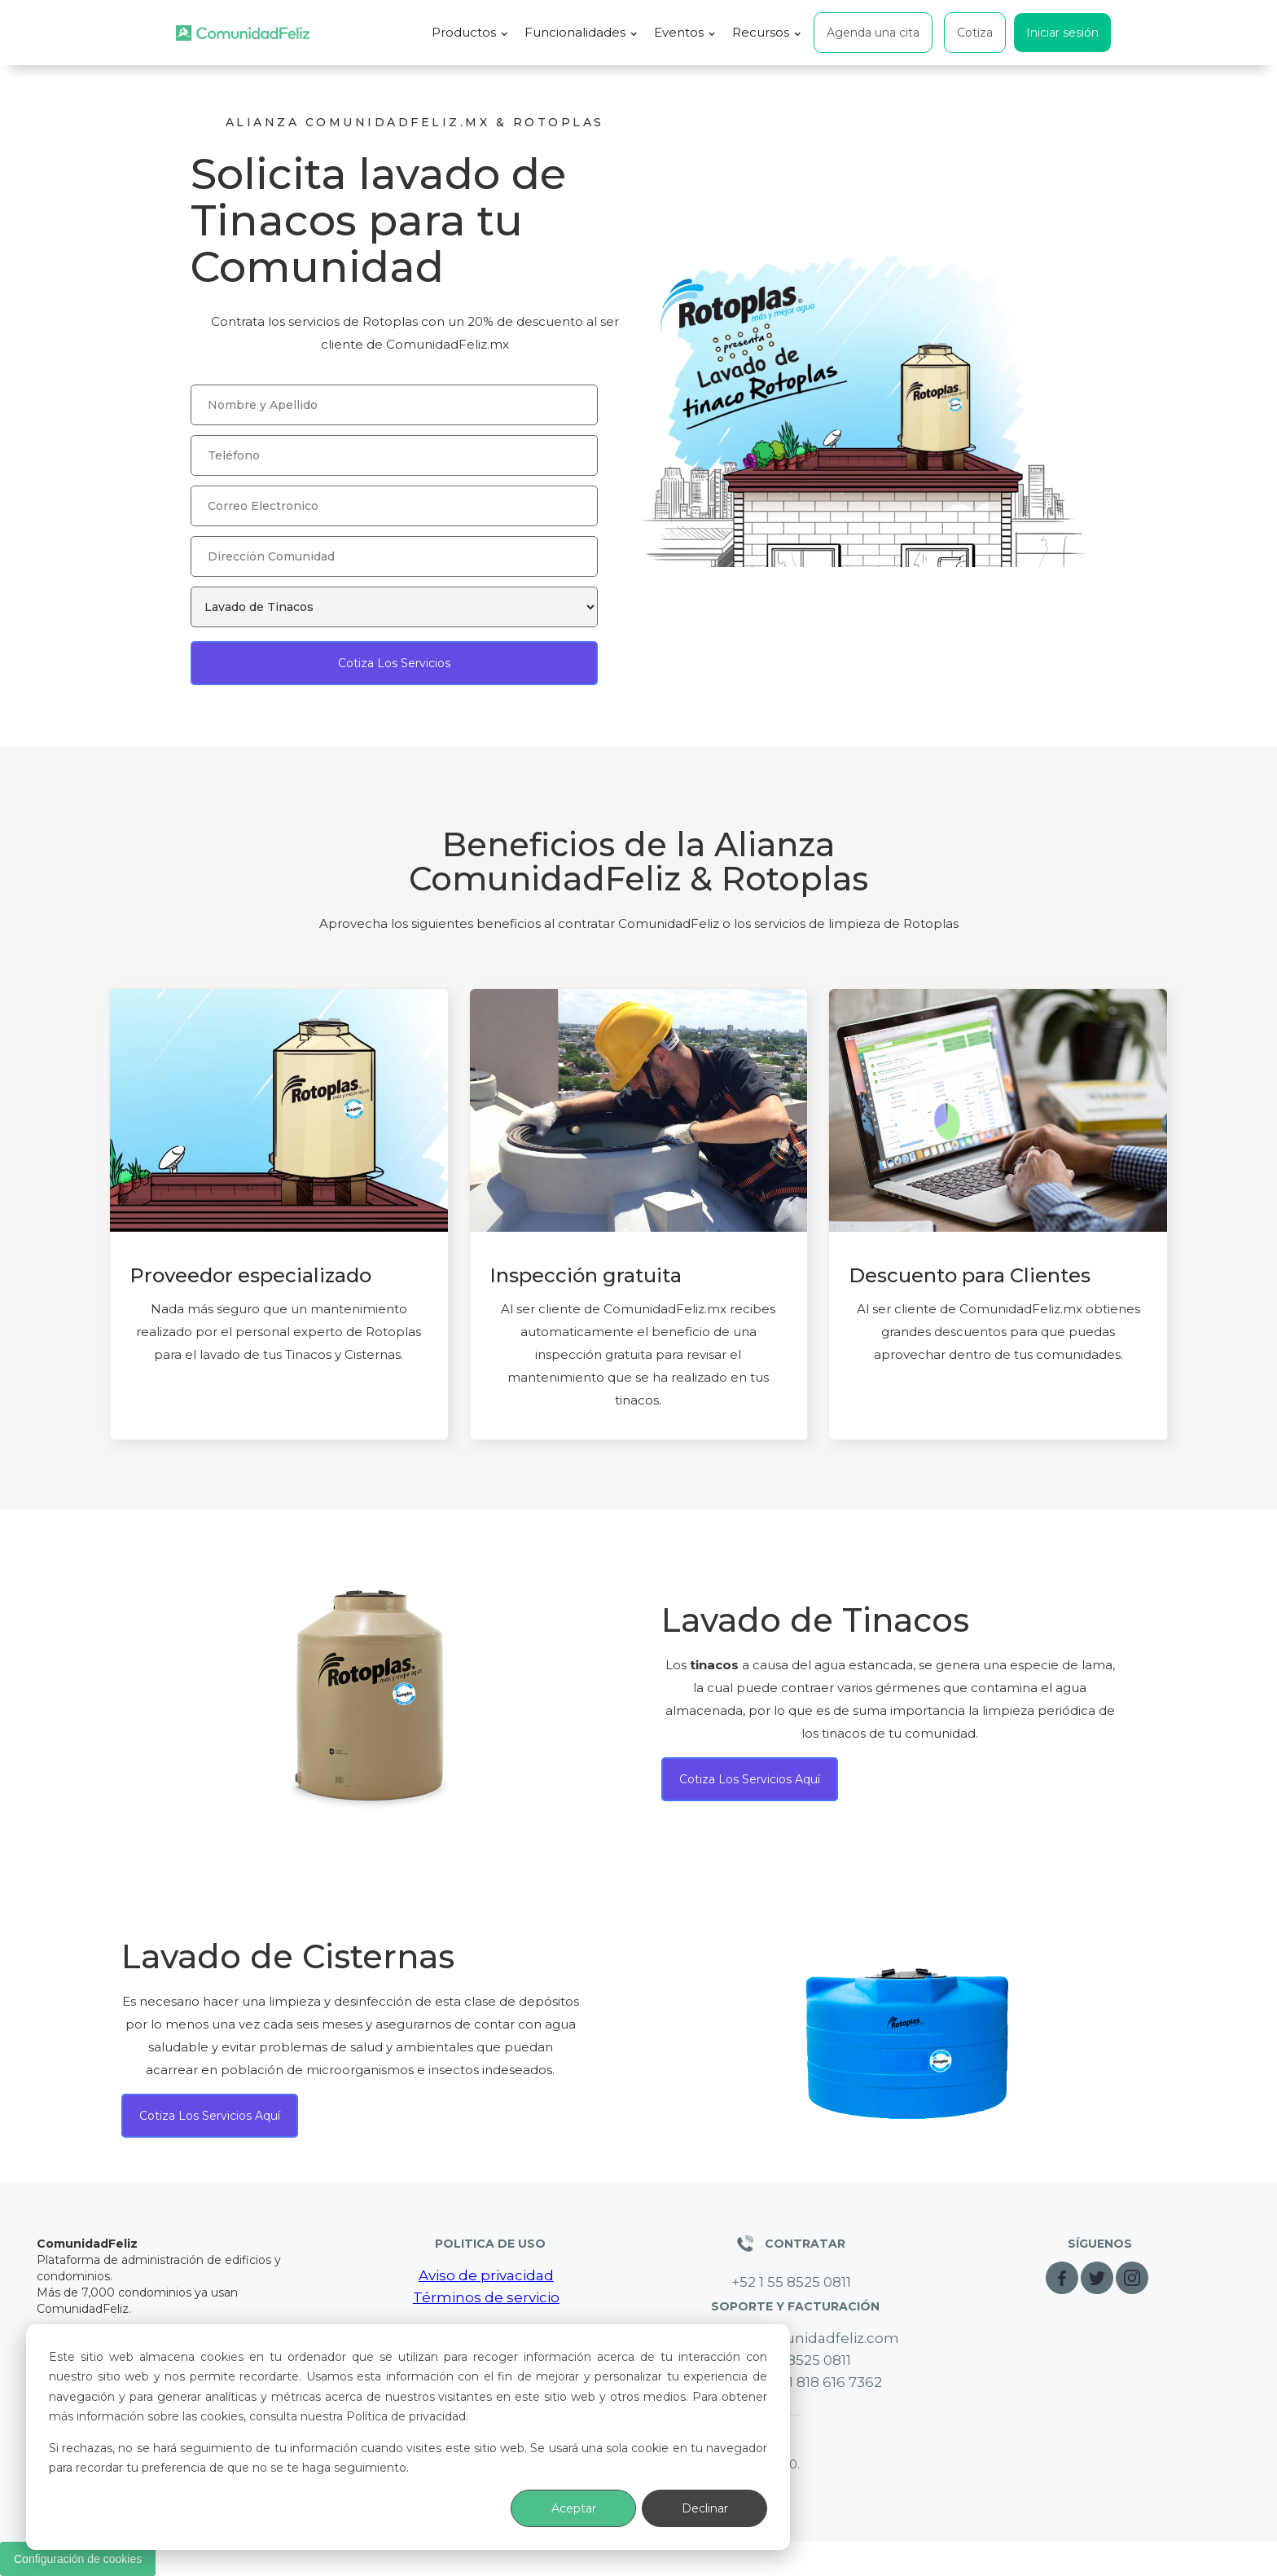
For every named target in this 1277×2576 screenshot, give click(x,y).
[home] (242, 33)
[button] (470, 32)
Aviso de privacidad (486, 2275)
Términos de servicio (486, 2297)
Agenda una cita (873, 32)
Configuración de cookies (78, 2558)
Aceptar (573, 2508)
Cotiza (975, 32)
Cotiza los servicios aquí (749, 1779)
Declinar (705, 2508)
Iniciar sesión (1062, 32)
